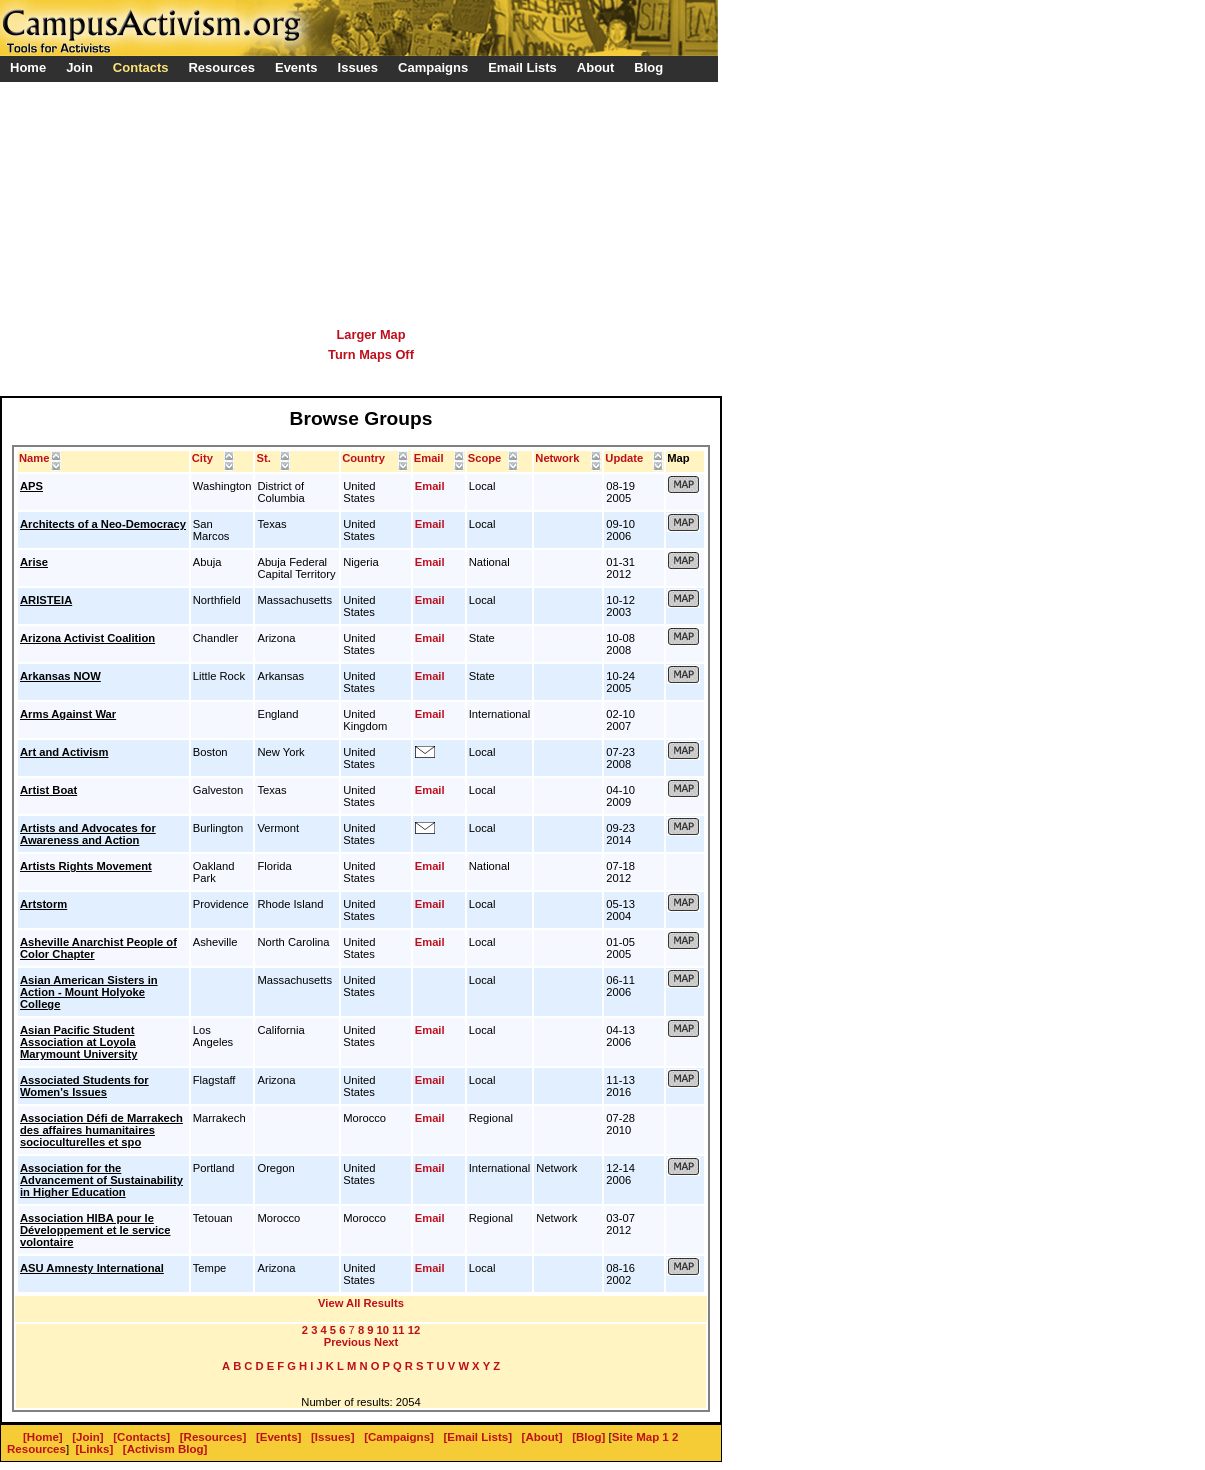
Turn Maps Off (371, 354)
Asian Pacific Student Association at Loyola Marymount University (79, 1042)
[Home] (43, 1437)
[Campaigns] (399, 1437)
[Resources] (213, 1437)
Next (386, 1342)
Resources (36, 1449)
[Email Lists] (478, 1437)
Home (28, 67)
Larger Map (371, 334)
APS (31, 486)
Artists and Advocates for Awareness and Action (88, 834)
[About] (542, 1437)
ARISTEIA (46, 600)
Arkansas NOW (60, 676)
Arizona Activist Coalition (87, 638)
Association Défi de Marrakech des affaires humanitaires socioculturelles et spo (101, 1130)
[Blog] (588, 1437)
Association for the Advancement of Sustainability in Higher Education (101, 1180)
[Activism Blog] (165, 1449)
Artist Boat (48, 790)
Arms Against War (68, 714)
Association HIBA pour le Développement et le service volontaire (95, 1230)
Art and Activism (64, 752)
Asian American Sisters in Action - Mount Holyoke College (89, 992)
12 (414, 1330)
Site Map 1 (640, 1437)
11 (398, 1330)
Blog (648, 67)
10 (383, 1330)
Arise (34, 562)
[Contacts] (141, 1437)
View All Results (361, 1303)
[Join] (87, 1437)
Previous (347, 1342)
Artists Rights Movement (86, 866)
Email (430, 486)
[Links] (95, 1449)
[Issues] (333, 1437)
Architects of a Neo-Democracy (103, 524)
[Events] (278, 1437)
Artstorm (43, 904)
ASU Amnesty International (92, 1268)
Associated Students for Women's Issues (84, 1086)
